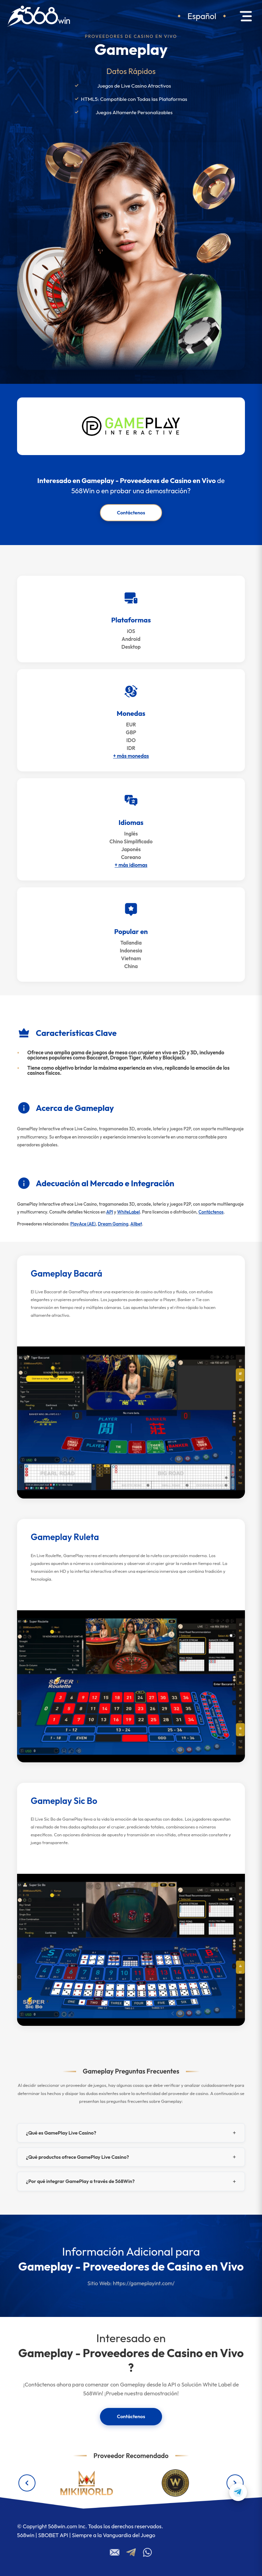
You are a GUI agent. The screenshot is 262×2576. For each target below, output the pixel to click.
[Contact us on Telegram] (238, 2492)
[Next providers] (235, 2482)
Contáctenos (131, 513)
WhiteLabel (128, 1212)
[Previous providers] (26, 2482)
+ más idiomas (131, 865)
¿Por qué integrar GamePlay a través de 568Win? (80, 2181)
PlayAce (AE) (83, 1223)
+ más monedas (131, 756)
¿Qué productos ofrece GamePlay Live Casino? (77, 2157)
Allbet (136, 1223)
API (109, 1212)
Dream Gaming (113, 1223)
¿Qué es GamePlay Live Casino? (61, 2133)
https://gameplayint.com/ (144, 2283)
